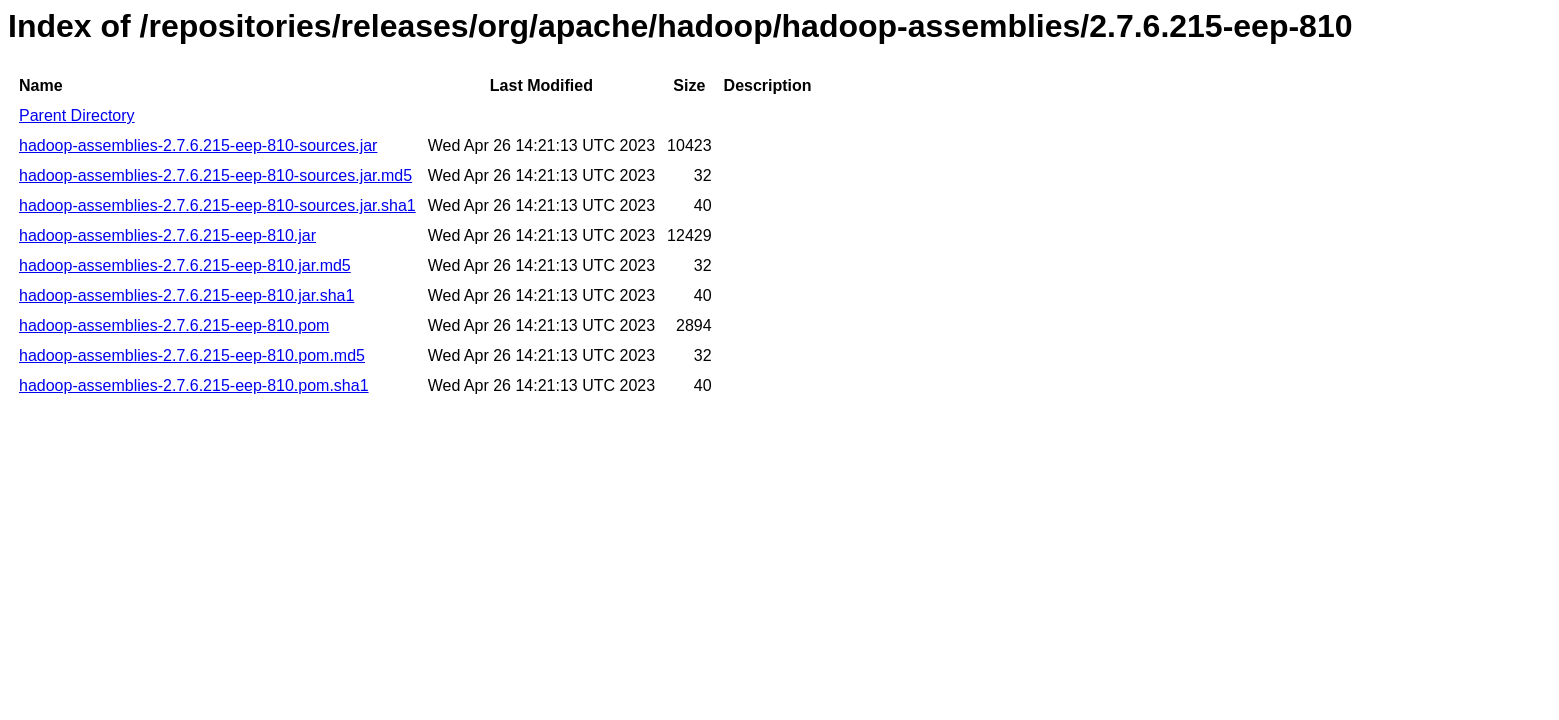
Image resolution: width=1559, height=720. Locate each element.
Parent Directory (77, 115)
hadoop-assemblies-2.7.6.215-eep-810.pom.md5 (192, 355)
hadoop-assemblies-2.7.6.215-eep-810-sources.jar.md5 (215, 175)
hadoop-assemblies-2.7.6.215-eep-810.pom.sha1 (194, 385)
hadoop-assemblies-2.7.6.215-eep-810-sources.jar (198, 145)
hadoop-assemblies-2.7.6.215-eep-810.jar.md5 (185, 265)
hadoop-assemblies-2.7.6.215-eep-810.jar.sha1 (186, 295)
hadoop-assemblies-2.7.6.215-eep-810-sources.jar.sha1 (217, 205)
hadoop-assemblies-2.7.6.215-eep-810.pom (174, 325)
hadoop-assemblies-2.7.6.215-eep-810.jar (167, 235)
